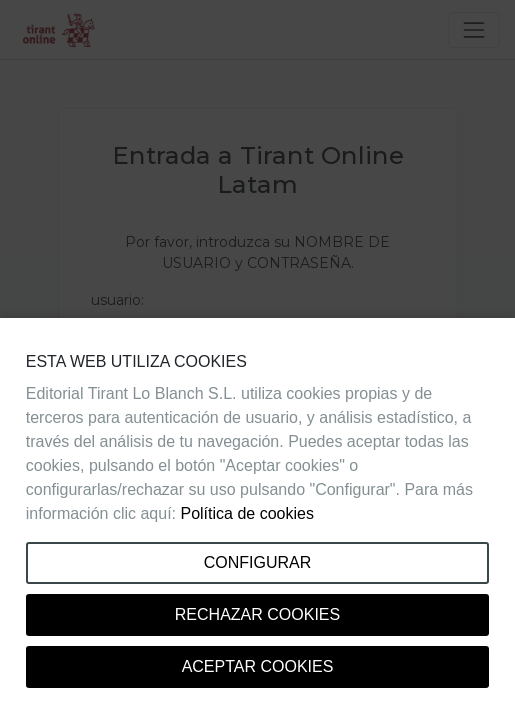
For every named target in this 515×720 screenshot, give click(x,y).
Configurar (258, 562)
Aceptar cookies (258, 666)
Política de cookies (246, 513)
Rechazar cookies (257, 614)
